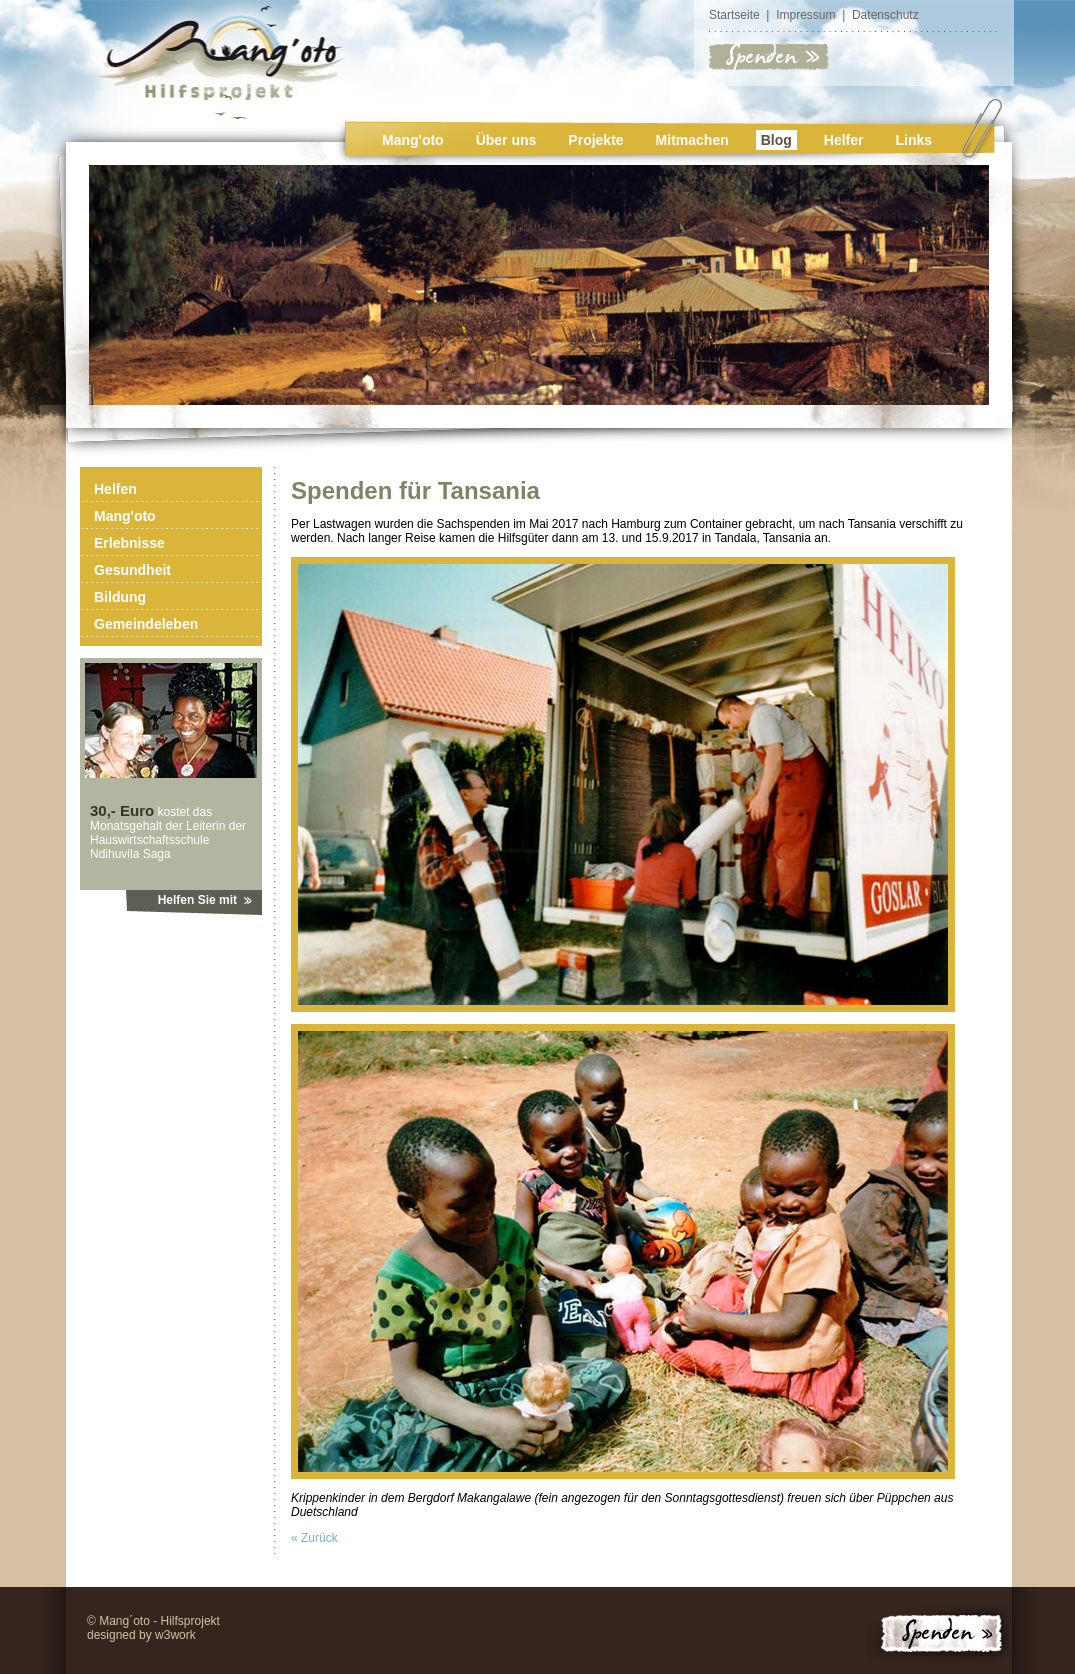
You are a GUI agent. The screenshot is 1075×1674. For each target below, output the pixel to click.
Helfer (844, 140)
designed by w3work (141, 1635)
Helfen (115, 489)
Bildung (120, 597)
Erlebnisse (129, 543)
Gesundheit (132, 570)
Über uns (506, 140)
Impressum (805, 15)
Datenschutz (885, 15)
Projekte (595, 140)
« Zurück (314, 1538)
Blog (776, 140)
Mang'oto (413, 140)
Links (914, 140)
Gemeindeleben (146, 624)
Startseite (734, 15)
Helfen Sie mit (197, 900)
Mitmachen (692, 140)
